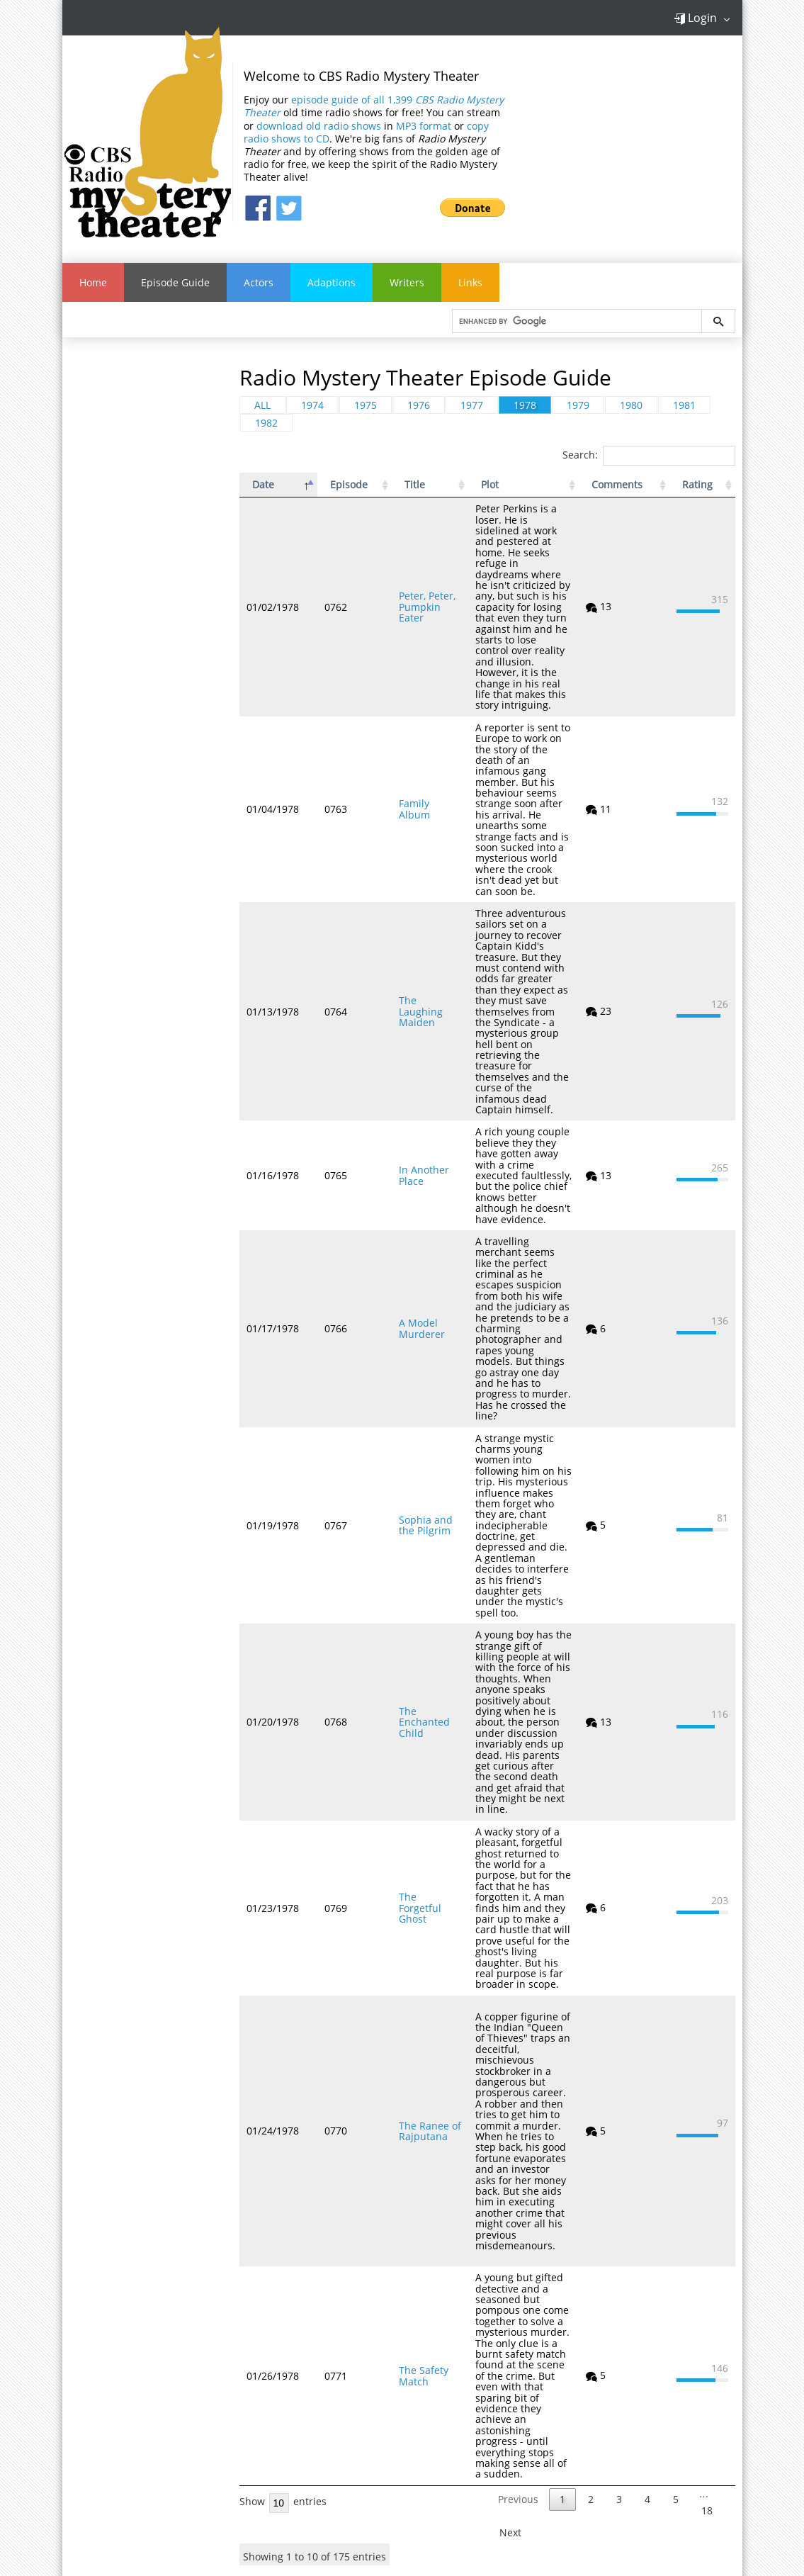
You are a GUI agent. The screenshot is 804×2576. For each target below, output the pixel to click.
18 (707, 2281)
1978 (525, 405)
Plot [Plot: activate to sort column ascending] (483, 485)
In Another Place (415, 1083)
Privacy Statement (127, 2451)
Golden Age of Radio (440, 2402)
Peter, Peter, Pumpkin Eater (411, 591)
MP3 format (423, 126)
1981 (684, 405)
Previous (518, 2271)
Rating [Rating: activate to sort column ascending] (689, 485)
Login (695, 18)
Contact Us (128, 2416)
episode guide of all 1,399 (374, 106)
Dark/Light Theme (128, 2468)
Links (470, 282)
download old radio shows (318, 126)
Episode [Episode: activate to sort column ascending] (337, 485)
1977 (471, 405)
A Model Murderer (399, 1220)
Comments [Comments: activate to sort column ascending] (623, 485)
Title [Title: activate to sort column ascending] (392, 485)
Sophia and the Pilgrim (412, 1395)
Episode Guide (175, 282)
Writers (407, 282)
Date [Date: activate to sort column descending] (263, 485)
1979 (578, 405)
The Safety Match (401, 2158)
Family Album (408, 765)
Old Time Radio (227, 2402)
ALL (262, 405)
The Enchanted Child (412, 1570)
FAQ (128, 2399)
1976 (418, 405)
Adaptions (331, 282)
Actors (258, 282)
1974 (312, 405)
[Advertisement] (147, 564)
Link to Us (128, 2434)
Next (510, 2303)
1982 (266, 423)
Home (93, 282)
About (128, 2382)
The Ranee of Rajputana (407, 1935)
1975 (365, 405)
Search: (648, 455)
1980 (631, 405)
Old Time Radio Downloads (400, 2509)
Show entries (283, 2273)
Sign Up (685, 2416)
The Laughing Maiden (408, 940)
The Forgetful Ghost (407, 1733)
